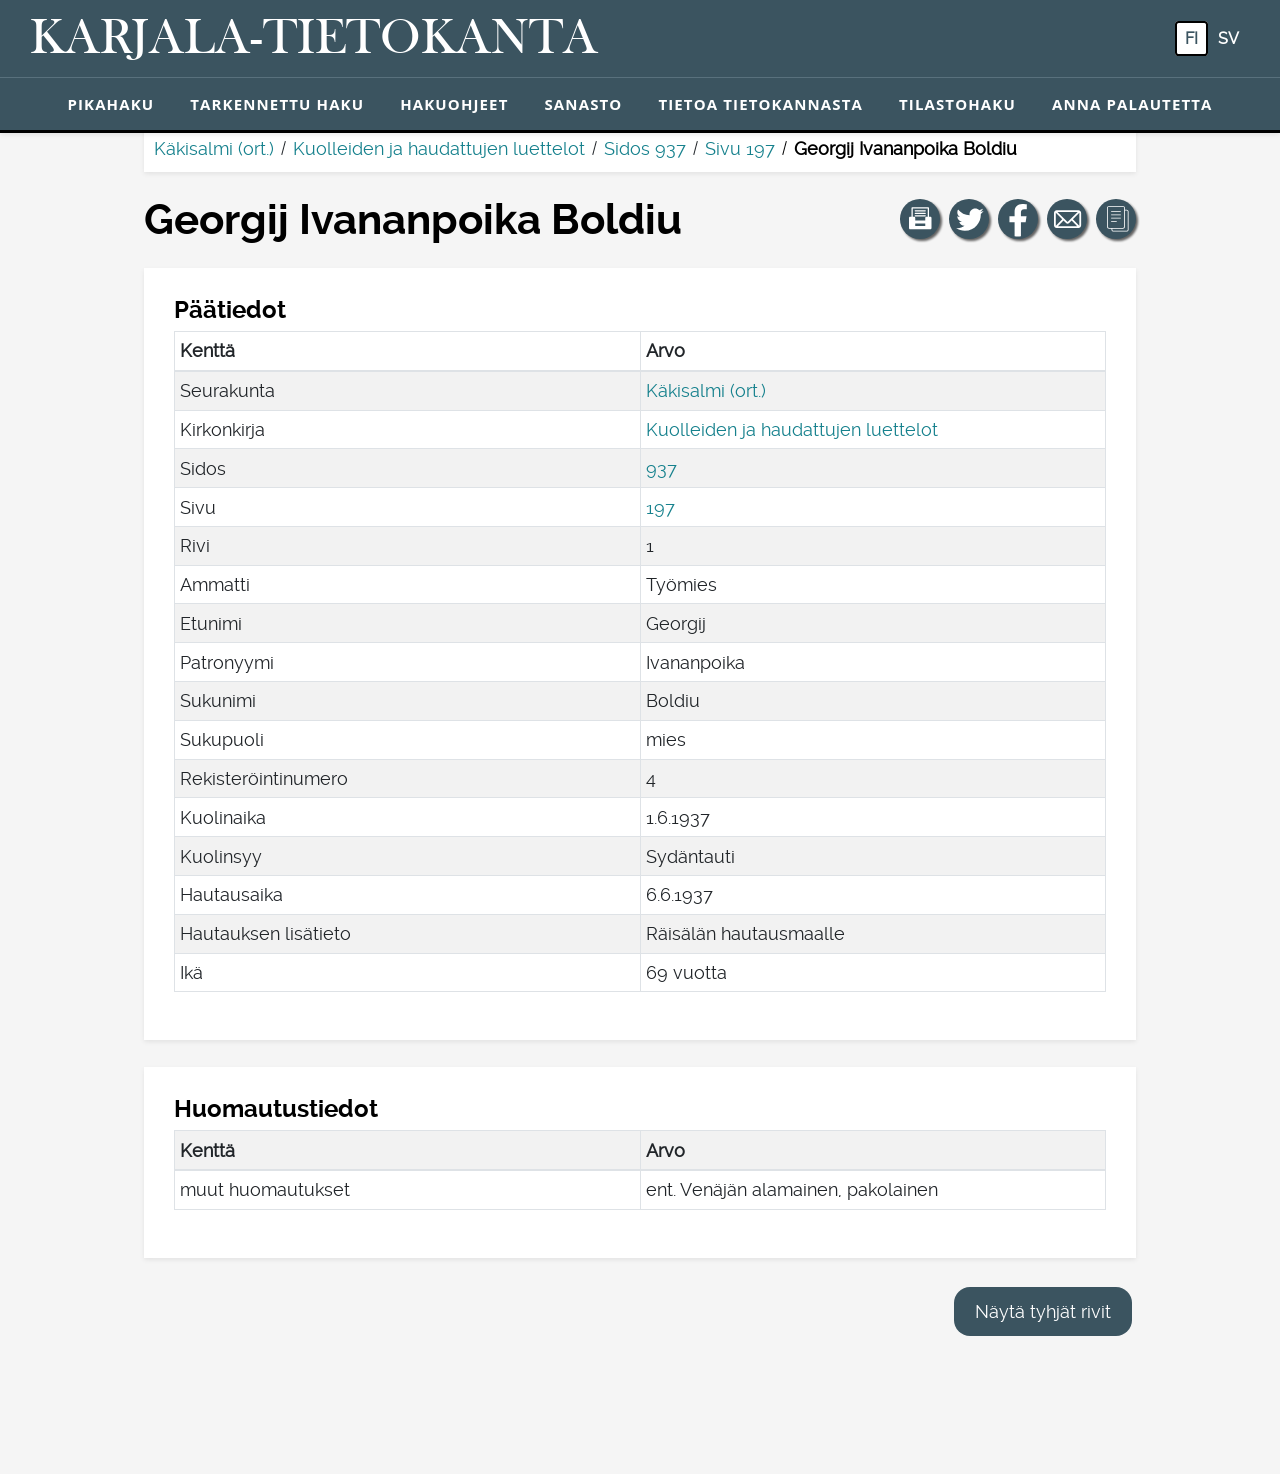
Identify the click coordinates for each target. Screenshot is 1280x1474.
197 (660, 507)
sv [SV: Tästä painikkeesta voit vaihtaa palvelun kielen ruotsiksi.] (1228, 38)
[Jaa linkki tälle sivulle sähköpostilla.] (1067, 219)
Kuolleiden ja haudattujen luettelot (439, 148)
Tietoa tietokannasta (760, 104)
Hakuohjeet (454, 104)
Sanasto (583, 104)
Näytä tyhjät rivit (1043, 1311)
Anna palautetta (1132, 104)
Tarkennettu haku (277, 104)
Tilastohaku (957, 104)
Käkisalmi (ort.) (214, 148)
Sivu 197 (740, 148)
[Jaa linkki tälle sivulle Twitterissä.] (969, 219)
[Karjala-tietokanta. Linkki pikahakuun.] (314, 39)
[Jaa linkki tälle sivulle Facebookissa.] (1018, 219)
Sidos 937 (645, 148)
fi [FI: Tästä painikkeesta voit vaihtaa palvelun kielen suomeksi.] (1191, 38)
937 (661, 468)
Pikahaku (110, 104)
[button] (920, 219)
